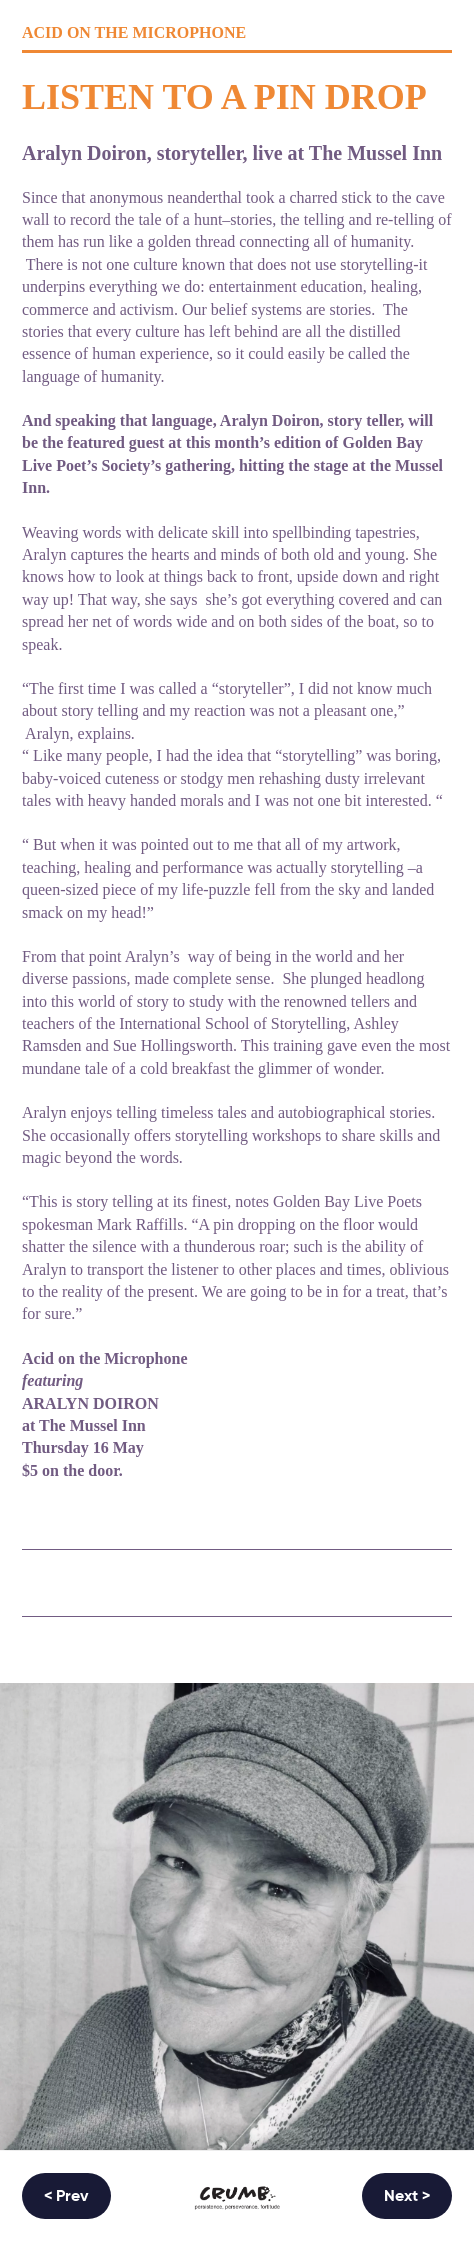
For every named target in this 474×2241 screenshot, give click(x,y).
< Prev (66, 2197)
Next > (407, 2197)
